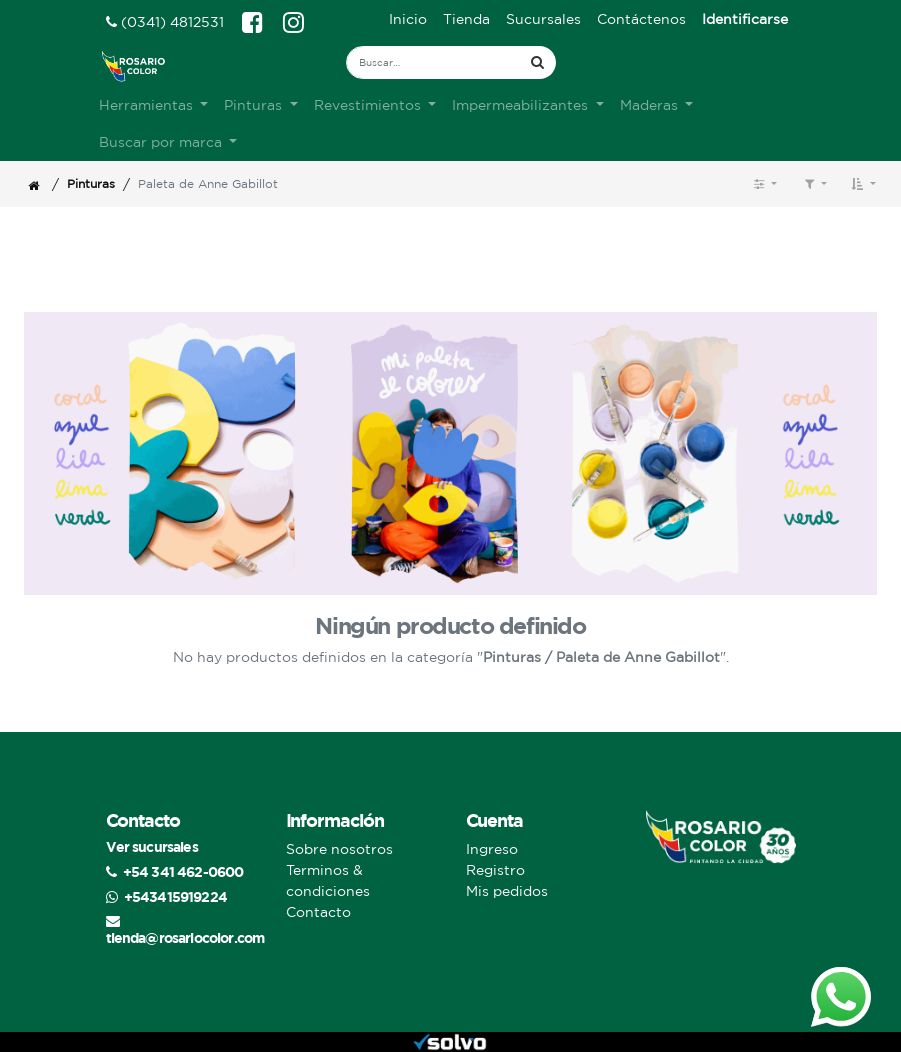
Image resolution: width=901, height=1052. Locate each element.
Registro (495, 870)
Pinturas (91, 183)
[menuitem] (408, 19)
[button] (863, 184)
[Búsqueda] (537, 62)
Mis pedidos (507, 891)
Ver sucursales (152, 846)
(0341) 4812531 (165, 22)
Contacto (318, 912)
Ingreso (492, 849)
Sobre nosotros (339, 849)
